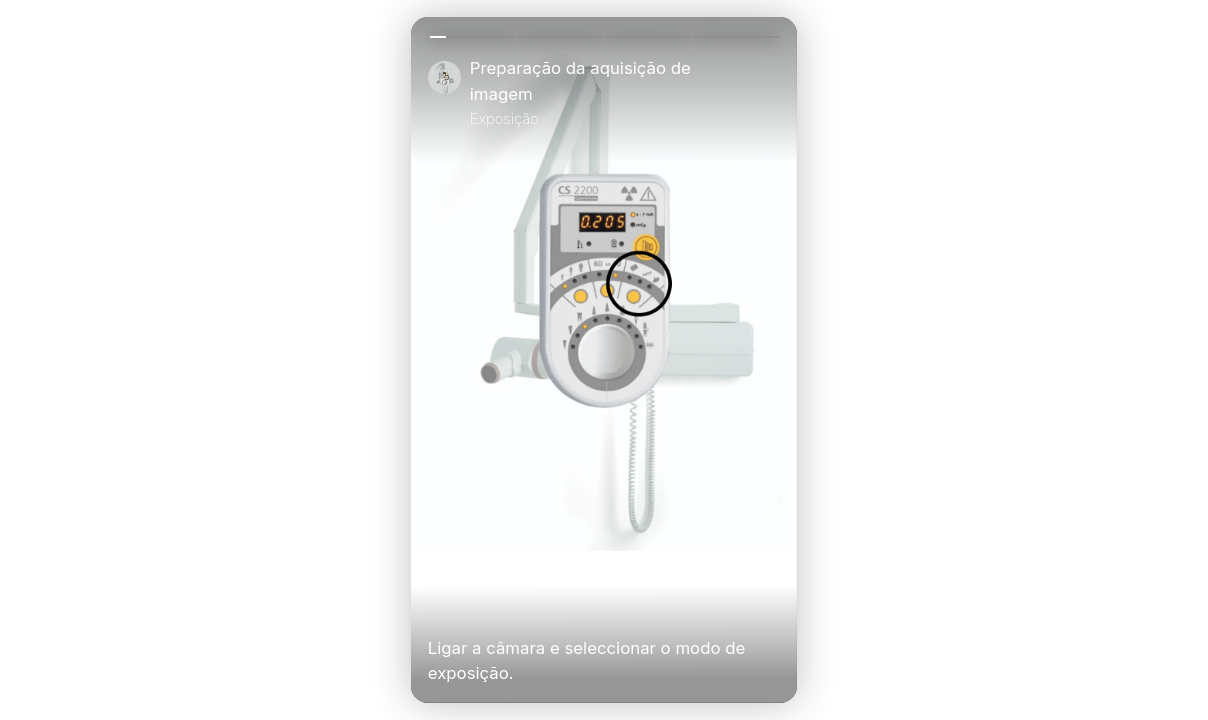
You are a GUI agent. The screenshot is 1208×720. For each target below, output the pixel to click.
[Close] (772, 93)
